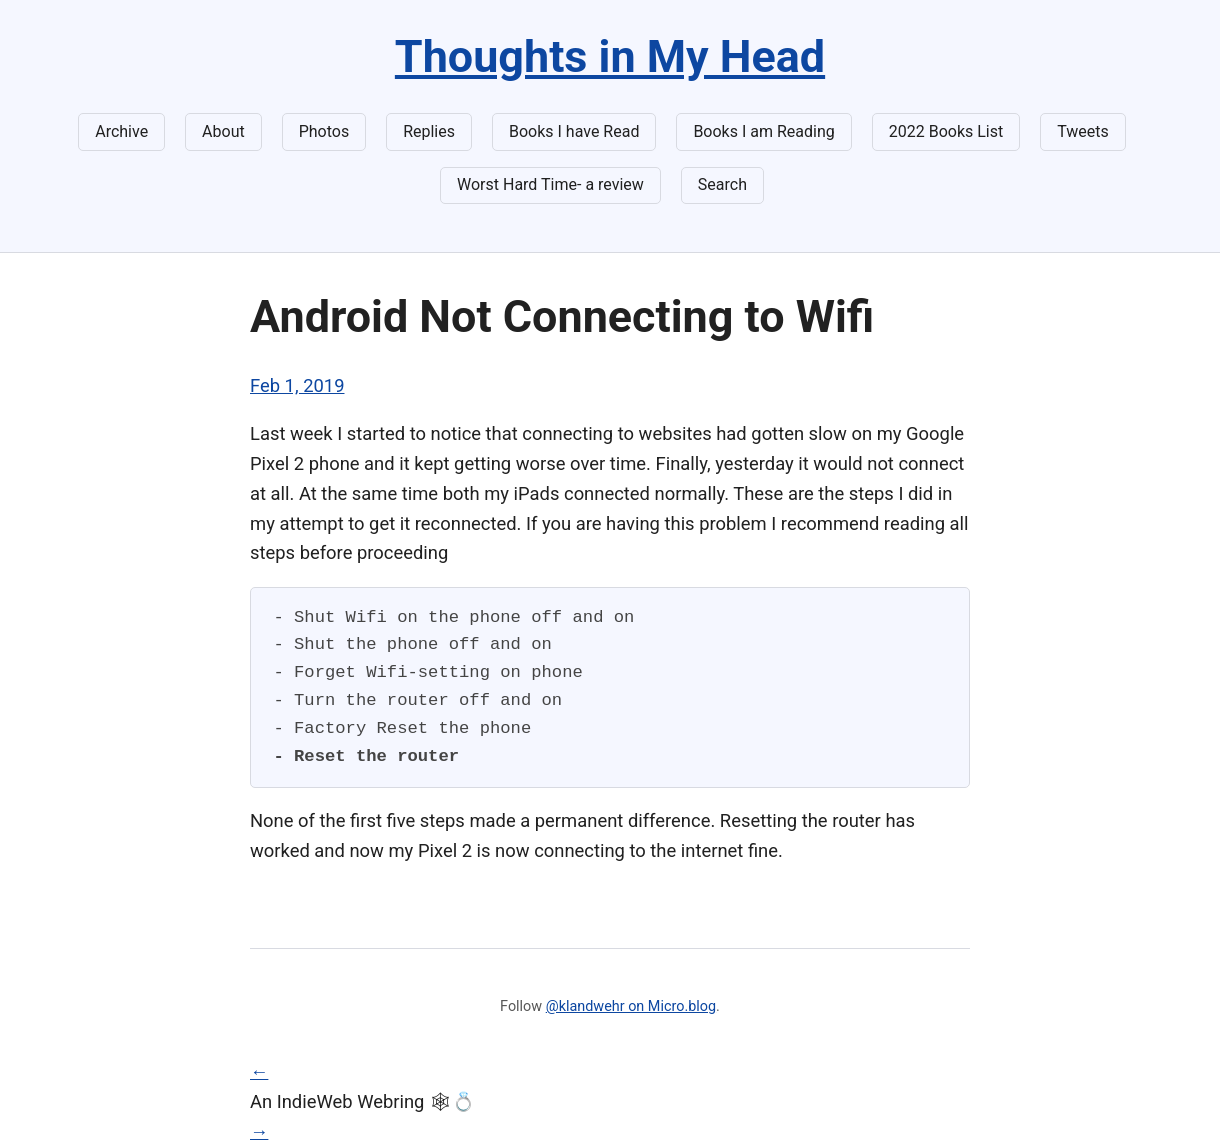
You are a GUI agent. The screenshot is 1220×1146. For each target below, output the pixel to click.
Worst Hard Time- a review (550, 184)
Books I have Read (574, 131)
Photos (324, 131)
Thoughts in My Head (610, 56)
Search (722, 184)
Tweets (1083, 131)
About (223, 131)
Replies (429, 131)
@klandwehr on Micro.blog (631, 1006)
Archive (121, 131)
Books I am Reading (763, 131)
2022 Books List (946, 131)
